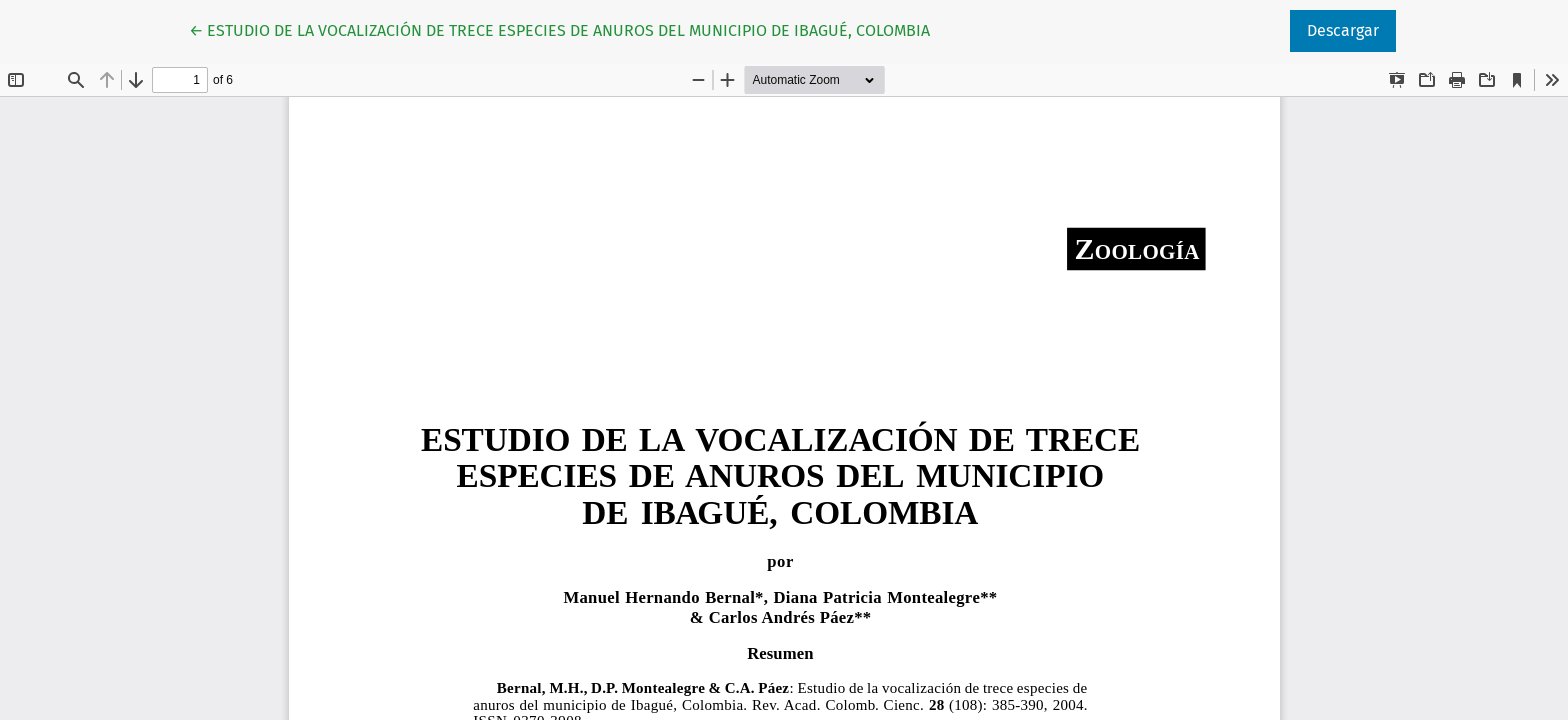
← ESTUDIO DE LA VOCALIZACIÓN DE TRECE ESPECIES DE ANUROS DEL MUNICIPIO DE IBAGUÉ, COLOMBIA (559, 29)
